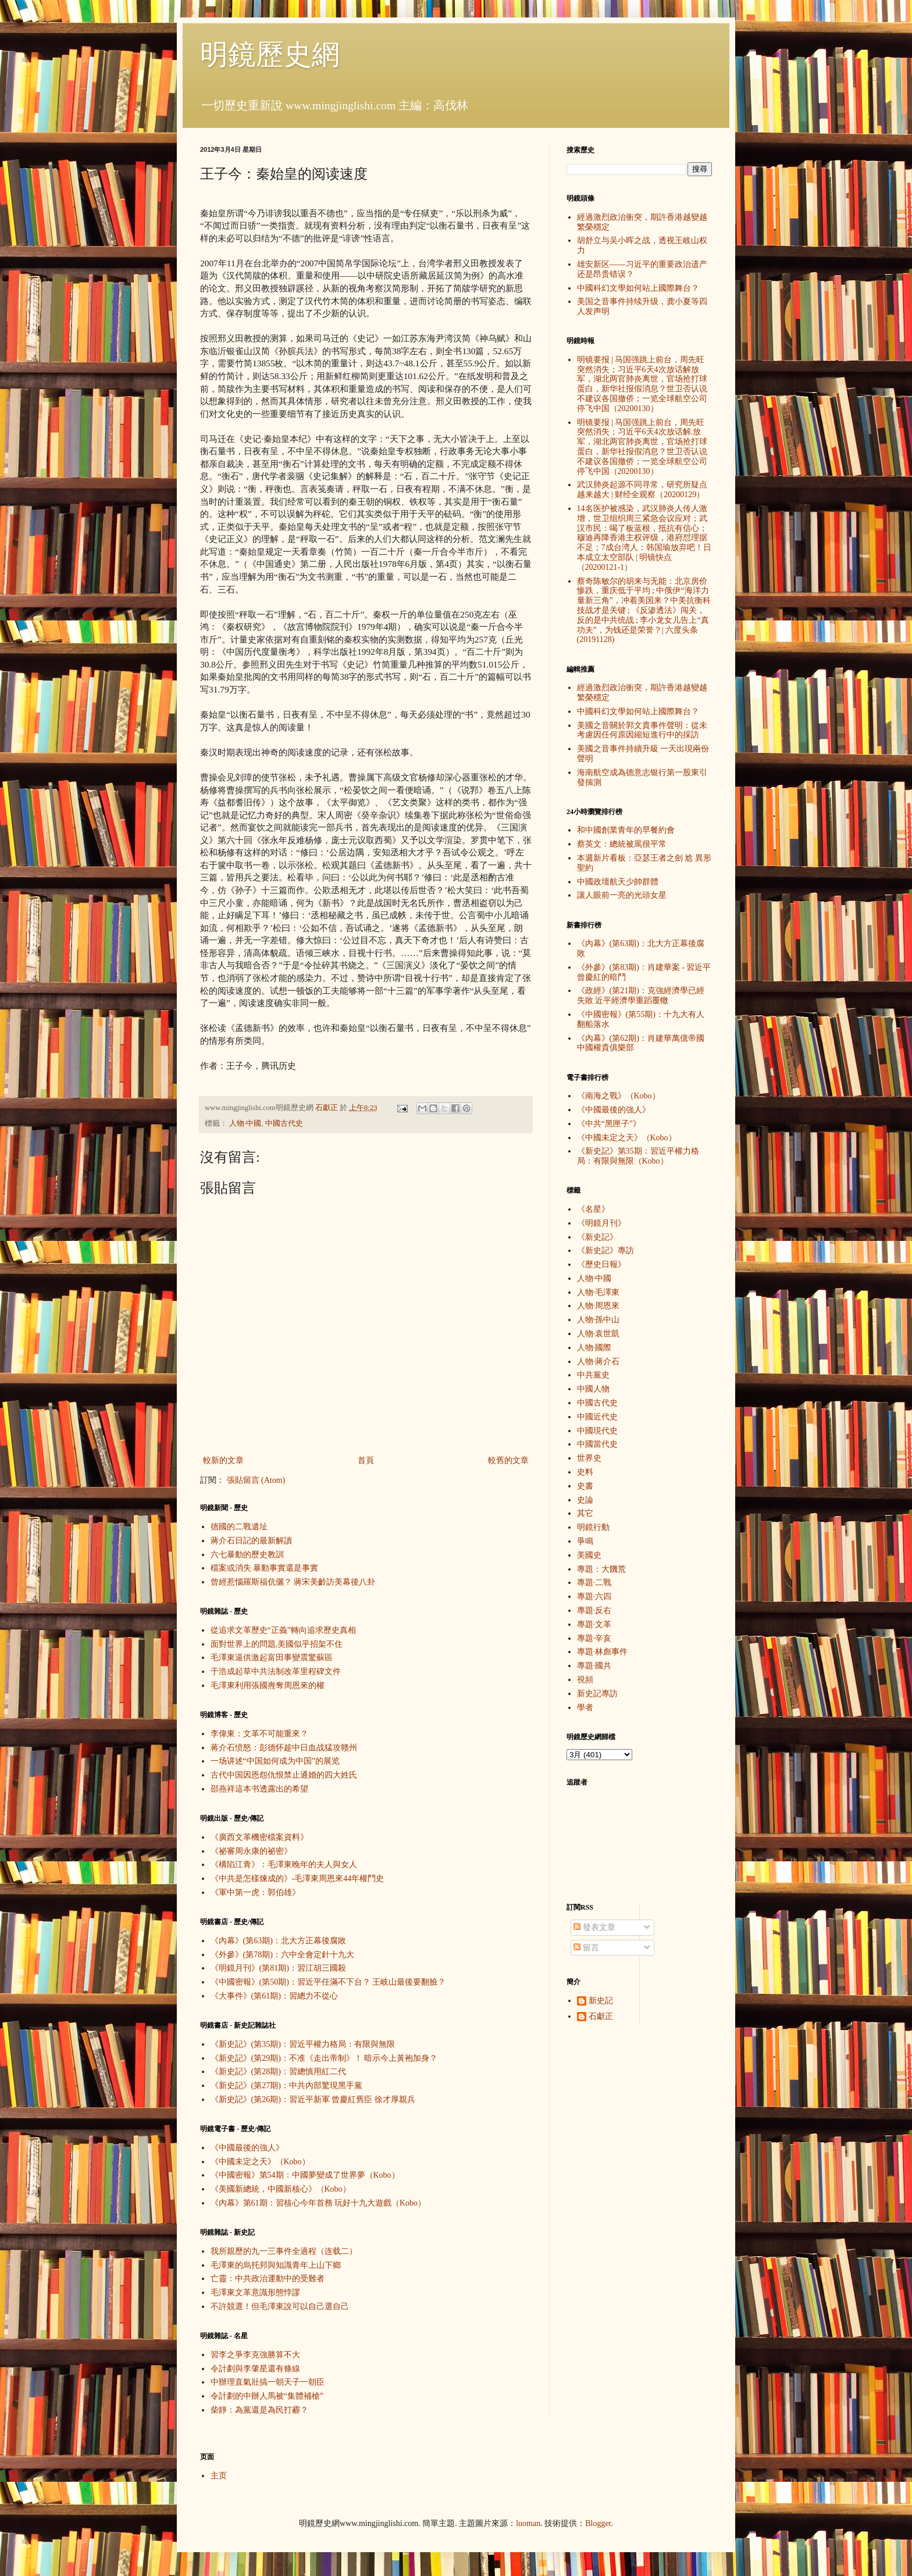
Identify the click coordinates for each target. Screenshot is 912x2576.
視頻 (585, 1679)
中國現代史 (597, 1430)
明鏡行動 (593, 1527)
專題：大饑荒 (601, 1569)
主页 (219, 2475)
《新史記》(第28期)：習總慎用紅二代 (278, 2071)
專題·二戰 (594, 1582)
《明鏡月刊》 (601, 1223)
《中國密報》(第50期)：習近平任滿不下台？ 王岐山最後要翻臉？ (328, 1982)
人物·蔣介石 (598, 1361)
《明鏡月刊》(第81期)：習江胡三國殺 (278, 1968)
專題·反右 (594, 1610)
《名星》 (593, 1209)
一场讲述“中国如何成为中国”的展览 (275, 1761)
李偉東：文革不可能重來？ (259, 1733)
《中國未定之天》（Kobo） (260, 2161)
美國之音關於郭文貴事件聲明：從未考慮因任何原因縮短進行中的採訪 (642, 730)
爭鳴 (585, 1541)
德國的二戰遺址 (239, 1526)
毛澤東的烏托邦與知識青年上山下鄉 (276, 2265)
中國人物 (593, 1389)
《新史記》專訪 (605, 1250)
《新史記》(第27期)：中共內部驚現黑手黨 (286, 2085)
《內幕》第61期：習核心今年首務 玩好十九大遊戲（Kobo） (318, 2203)
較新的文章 (223, 1460)
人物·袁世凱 (598, 1333)
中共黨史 (593, 1375)
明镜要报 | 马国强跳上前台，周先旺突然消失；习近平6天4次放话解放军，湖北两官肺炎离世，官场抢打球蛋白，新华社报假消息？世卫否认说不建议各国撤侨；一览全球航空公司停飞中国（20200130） (642, 384)
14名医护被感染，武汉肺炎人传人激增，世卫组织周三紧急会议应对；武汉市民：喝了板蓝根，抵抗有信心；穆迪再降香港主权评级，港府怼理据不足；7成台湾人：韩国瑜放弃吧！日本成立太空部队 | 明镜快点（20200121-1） (644, 538)
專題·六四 (594, 1596)
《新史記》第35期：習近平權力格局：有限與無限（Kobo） (638, 1156)
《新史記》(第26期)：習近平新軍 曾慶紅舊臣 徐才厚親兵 (313, 2099)
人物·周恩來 (598, 1305)
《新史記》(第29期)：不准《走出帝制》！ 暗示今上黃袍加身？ (324, 2058)
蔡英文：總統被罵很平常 (622, 844)
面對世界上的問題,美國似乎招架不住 (277, 1644)
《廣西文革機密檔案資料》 (259, 1837)
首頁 (366, 1460)
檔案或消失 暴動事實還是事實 (265, 1568)
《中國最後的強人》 (247, 2147)
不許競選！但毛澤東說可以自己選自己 (280, 2306)
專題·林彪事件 (602, 1651)
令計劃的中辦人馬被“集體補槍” (267, 2396)
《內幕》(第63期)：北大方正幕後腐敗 (278, 1940)
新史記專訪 (597, 1693)
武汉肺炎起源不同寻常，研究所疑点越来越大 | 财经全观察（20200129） (642, 489)
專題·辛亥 (594, 1638)
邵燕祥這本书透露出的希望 (259, 1789)
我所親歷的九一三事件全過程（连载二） (284, 2251)
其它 (585, 1513)
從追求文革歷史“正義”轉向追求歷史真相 (283, 1630)
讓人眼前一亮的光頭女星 (622, 895)
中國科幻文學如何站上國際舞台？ (638, 288)
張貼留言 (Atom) (256, 1480)
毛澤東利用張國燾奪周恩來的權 (268, 1685)
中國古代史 (284, 1123)
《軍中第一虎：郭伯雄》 (255, 1892)
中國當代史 (597, 1444)
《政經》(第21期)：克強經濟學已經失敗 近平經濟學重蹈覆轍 (640, 995)
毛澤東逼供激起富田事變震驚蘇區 (272, 1657)
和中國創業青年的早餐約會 (626, 830)
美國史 (589, 1555)
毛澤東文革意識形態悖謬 (255, 2292)
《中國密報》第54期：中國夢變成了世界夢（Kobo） (305, 2175)
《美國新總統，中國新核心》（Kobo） (281, 2189)
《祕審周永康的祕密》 (251, 1851)
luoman (528, 2523)
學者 (585, 1707)
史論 (585, 1500)
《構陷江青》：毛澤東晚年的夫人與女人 (284, 1864)
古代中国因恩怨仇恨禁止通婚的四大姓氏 (284, 1775)
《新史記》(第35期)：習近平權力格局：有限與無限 (303, 2044)
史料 (585, 1472)
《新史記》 (597, 1237)
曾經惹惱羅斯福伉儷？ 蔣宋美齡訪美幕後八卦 (293, 1582)
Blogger (598, 2523)
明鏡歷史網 (270, 54)
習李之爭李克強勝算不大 (255, 2354)
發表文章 (594, 1927)
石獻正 (601, 2016)
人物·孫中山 (598, 1319)
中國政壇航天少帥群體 (617, 881)
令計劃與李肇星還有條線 (255, 2368)
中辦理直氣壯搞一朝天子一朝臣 (268, 2382)
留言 (586, 1947)
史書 (585, 1486)
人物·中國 (245, 1123)
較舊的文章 (508, 1460)
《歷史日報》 (601, 1264)
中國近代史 (597, 1416)
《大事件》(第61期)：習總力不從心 (274, 1996)
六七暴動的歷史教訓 (247, 1554)
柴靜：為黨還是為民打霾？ (259, 2410)
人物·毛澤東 (598, 1292)
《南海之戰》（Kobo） (618, 1095)
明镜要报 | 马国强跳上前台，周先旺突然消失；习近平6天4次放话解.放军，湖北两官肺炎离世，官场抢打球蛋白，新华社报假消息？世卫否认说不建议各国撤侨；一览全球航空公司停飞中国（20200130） (642, 447)
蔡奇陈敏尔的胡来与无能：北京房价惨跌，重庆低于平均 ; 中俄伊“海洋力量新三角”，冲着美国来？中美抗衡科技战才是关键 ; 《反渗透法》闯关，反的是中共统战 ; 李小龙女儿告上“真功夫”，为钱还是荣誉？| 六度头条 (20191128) (644, 610)
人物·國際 (594, 1347)
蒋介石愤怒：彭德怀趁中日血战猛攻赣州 (284, 1747)
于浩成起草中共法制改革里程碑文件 (276, 1671)
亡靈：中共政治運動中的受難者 (268, 2278)
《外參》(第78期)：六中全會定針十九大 (282, 1954)
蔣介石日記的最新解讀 (251, 1540)
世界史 (589, 1458)
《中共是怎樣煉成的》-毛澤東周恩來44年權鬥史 (297, 1878)
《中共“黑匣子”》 (609, 1123)
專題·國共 (594, 1665)
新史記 (601, 2000)
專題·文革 (594, 1624)
